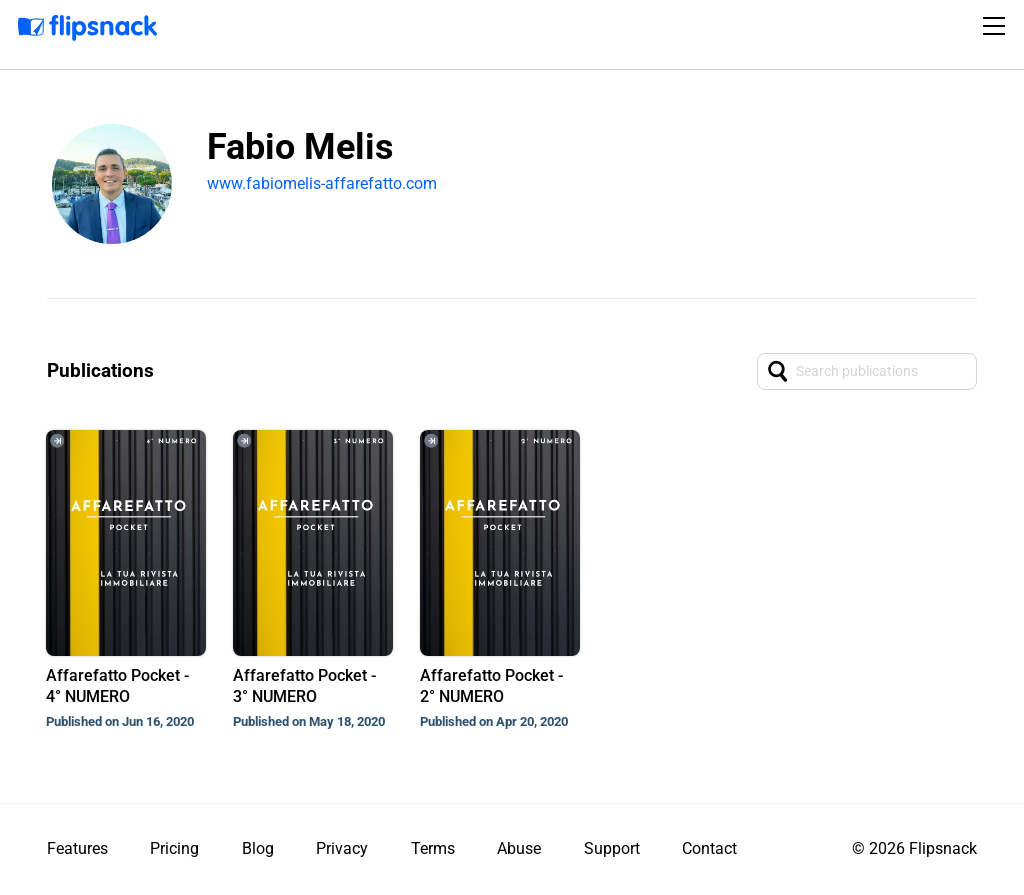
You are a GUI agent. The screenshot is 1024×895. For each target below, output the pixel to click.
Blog (258, 848)
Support (612, 848)
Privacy (342, 848)
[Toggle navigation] (997, 26)
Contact (709, 848)
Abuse (519, 848)
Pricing (174, 848)
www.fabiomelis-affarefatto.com (322, 183)
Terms (433, 848)
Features (77, 848)
